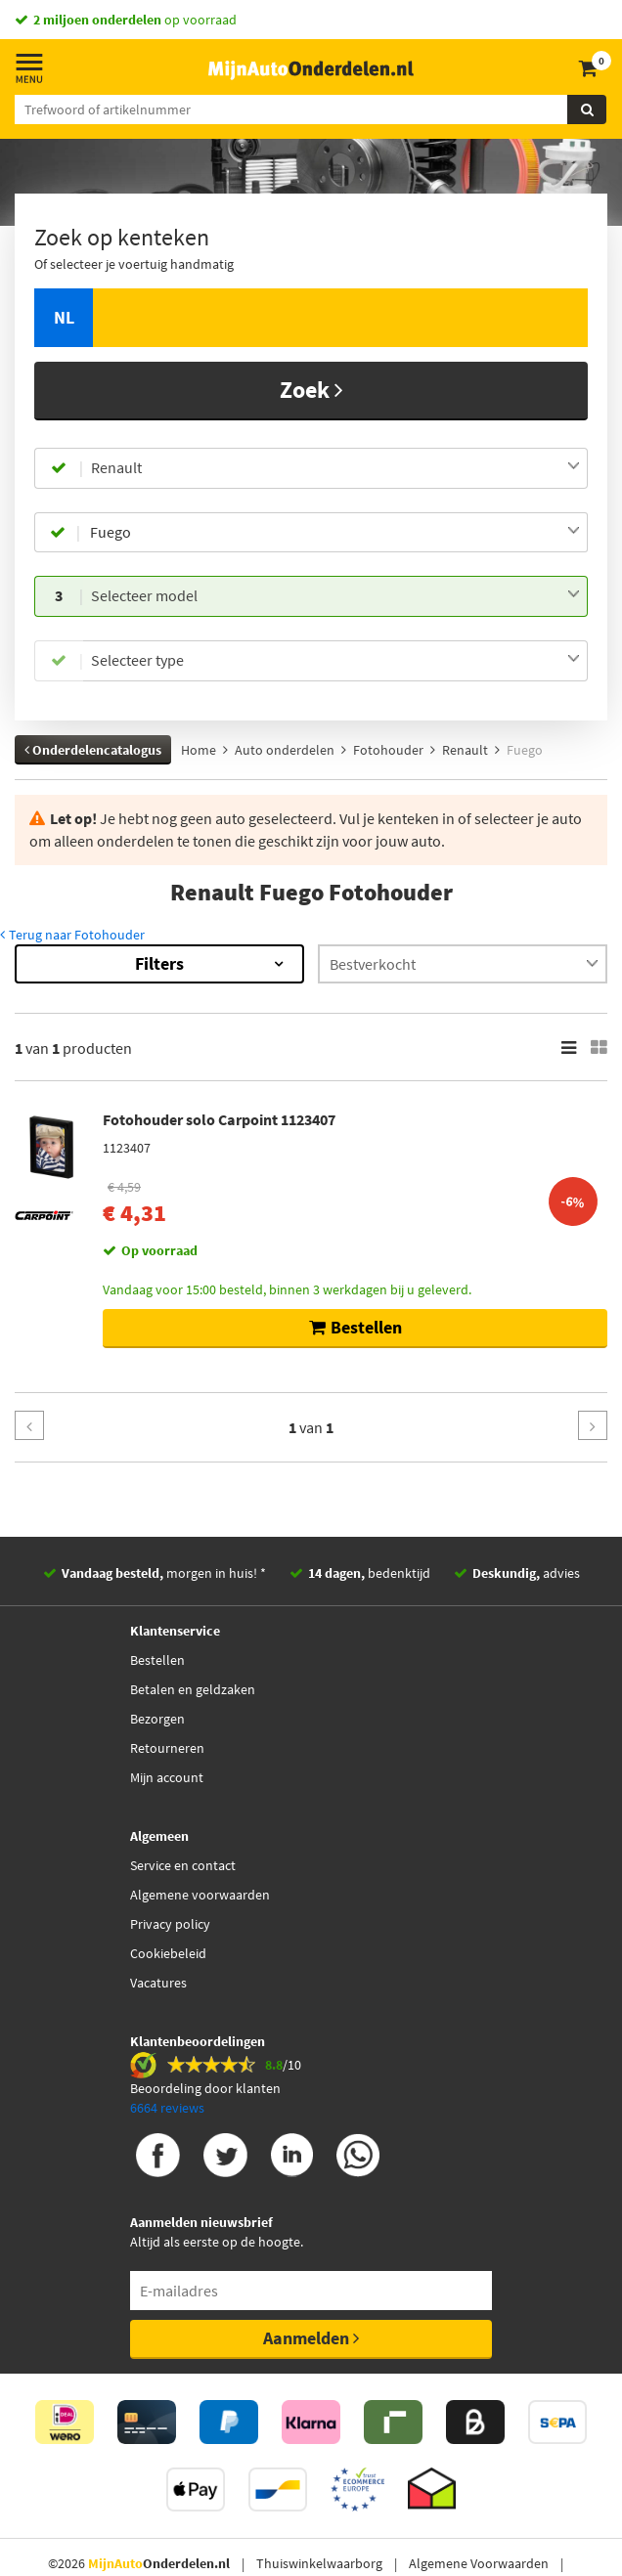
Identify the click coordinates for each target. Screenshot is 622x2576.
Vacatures (158, 1982)
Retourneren (167, 1748)
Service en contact (183, 1865)
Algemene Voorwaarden (479, 2563)
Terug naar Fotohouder (72, 934)
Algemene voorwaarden (200, 1894)
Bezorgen (157, 1718)
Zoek (311, 389)
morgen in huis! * (164, 1573)
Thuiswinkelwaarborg (319, 2563)
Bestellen (157, 1660)
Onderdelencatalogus (92, 750)
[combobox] (335, 468)
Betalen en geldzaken (192, 1689)
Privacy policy (170, 1924)
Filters (159, 963)
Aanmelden (311, 2338)
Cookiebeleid (168, 1953)
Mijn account (166, 1777)
